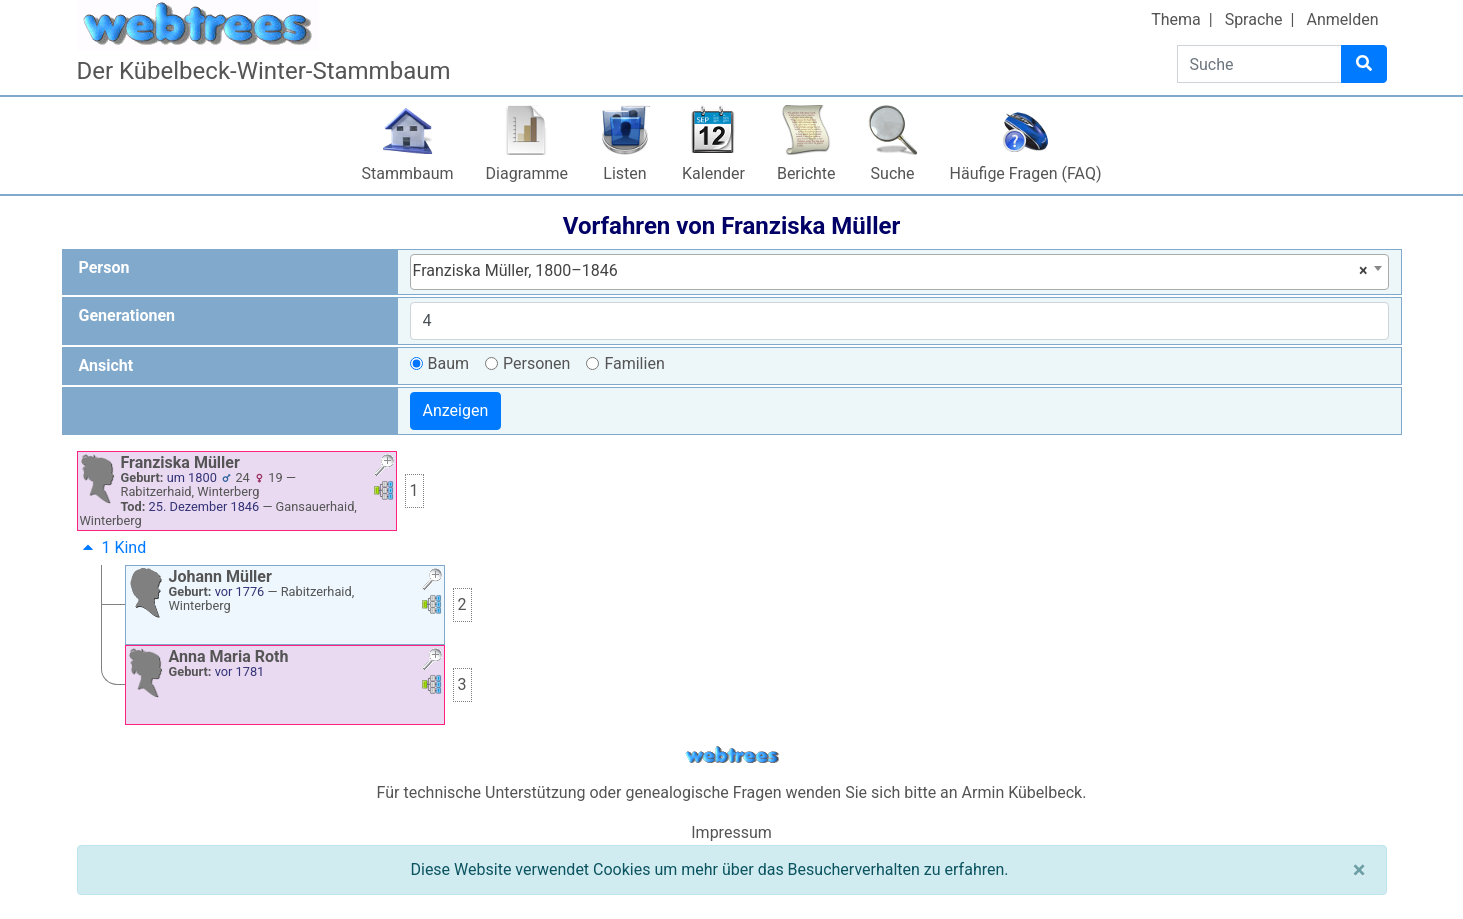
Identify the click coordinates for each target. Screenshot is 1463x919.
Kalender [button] (713, 173)
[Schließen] (1359, 870)
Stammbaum (408, 173)
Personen (536, 363)
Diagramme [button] (527, 173)
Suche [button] (893, 173)
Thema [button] (1176, 19)
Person (104, 267)
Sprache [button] (1254, 19)
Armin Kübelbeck (1022, 792)
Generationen (127, 315)
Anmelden (1342, 19)
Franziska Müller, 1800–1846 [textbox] (890, 271)
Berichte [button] (806, 173)
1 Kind (112, 547)
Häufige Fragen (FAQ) (1026, 173)
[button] (384, 467)
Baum (449, 363)
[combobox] (899, 272)
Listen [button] (624, 173)
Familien (634, 363)
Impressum (731, 832)
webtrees (732, 755)
